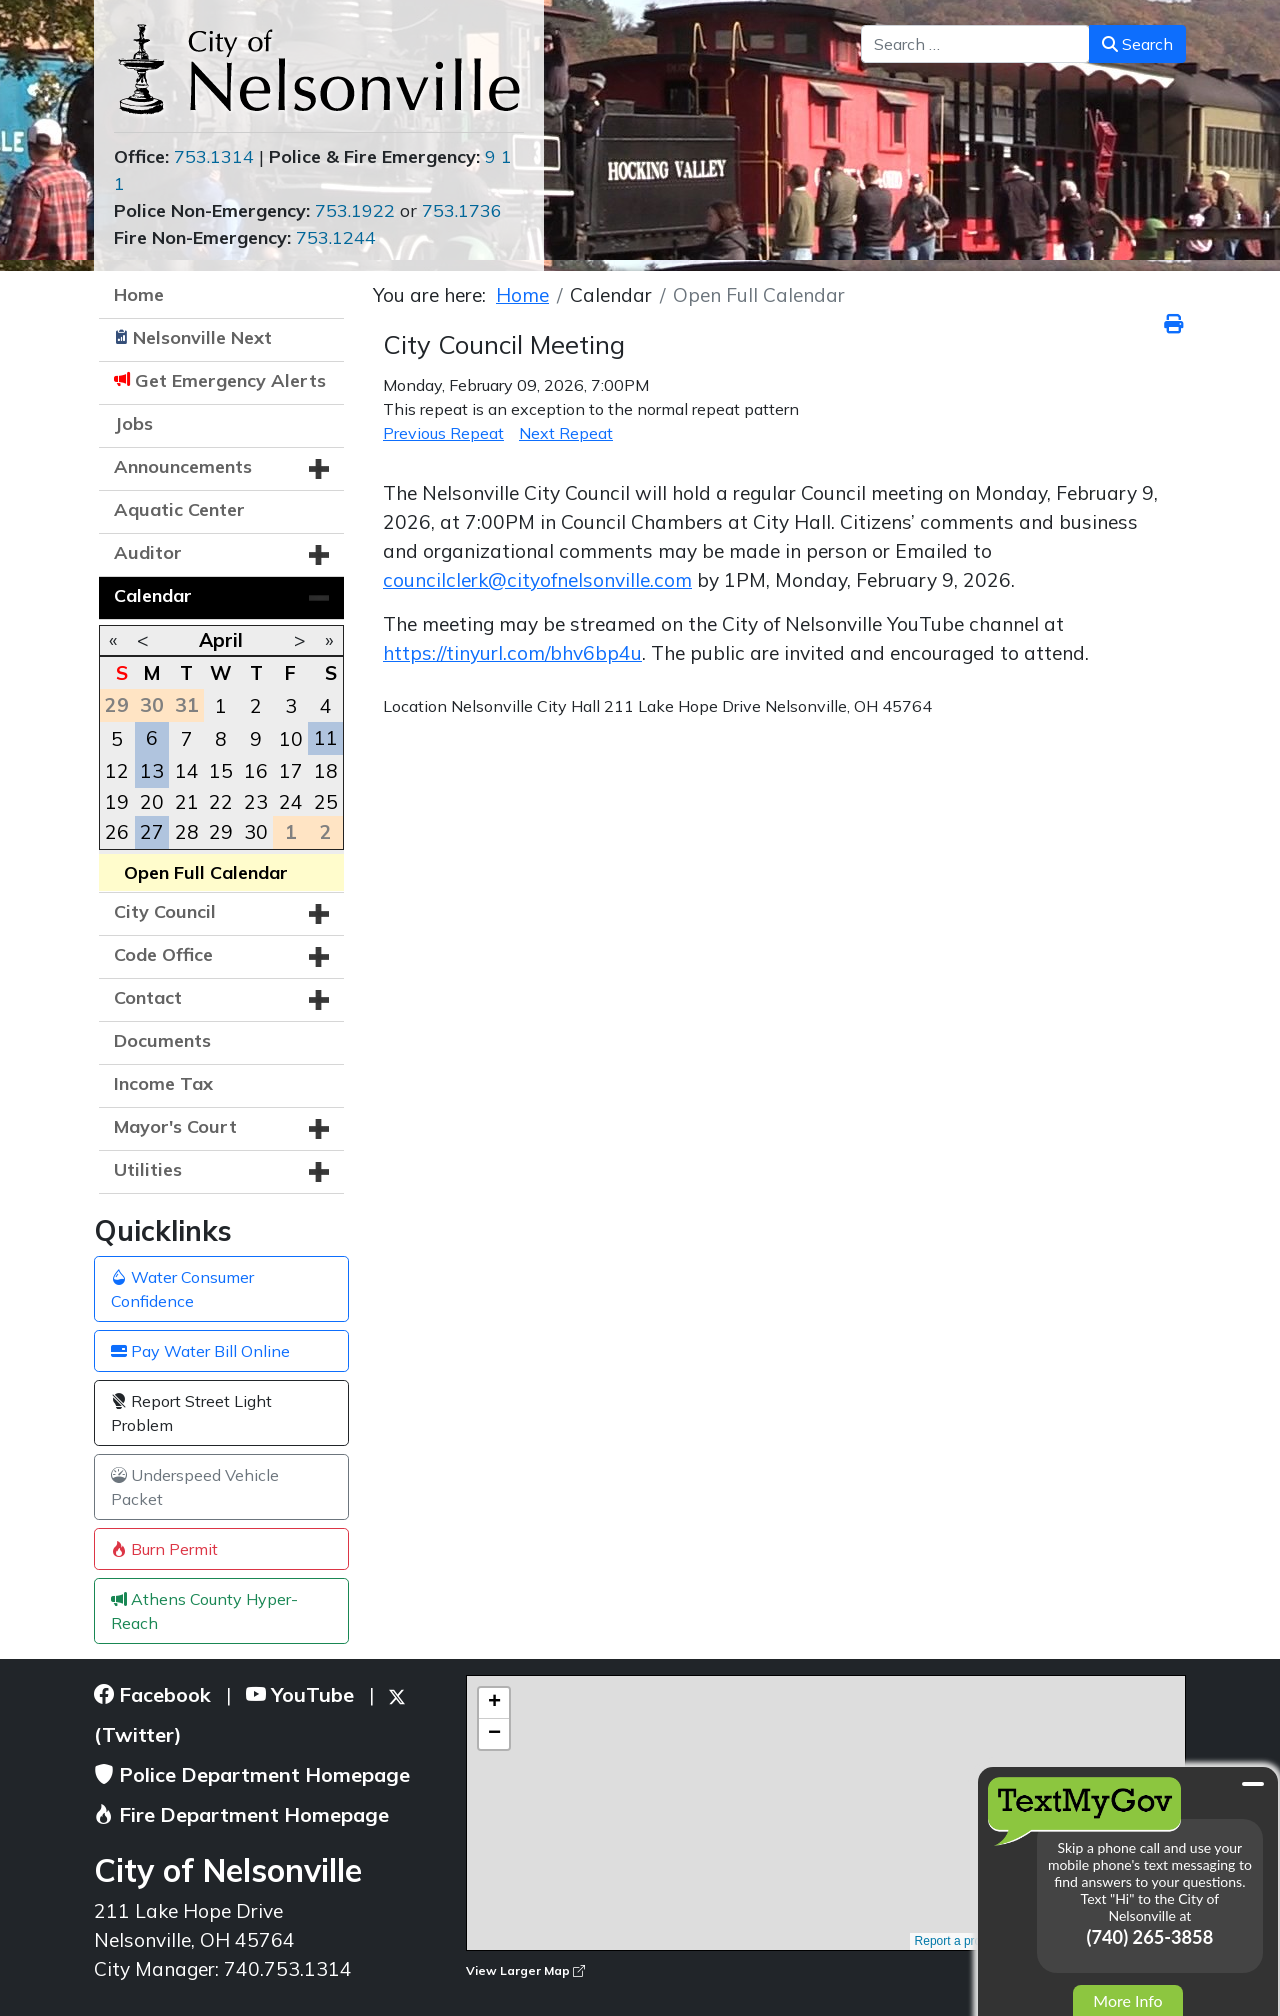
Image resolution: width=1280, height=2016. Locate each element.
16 (256, 771)
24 (291, 802)
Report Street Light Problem (191, 1413)
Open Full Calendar (206, 872)
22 (221, 802)
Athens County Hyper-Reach (204, 1611)
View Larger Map (525, 1970)
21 (187, 802)
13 (152, 771)
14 (187, 771)
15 (221, 771)
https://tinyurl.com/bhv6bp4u (512, 653)
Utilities (148, 1169)
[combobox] (975, 44)
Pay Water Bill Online (200, 1351)
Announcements (183, 466)
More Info (1127, 2000)
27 (152, 832)
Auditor (148, 552)
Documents (162, 1040)
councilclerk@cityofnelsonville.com (537, 580)
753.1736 (462, 210)
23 (256, 802)
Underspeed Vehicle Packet (195, 1487)
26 (117, 832)
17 (291, 771)
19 (117, 802)
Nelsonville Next (202, 337)
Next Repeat (566, 433)
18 (326, 771)
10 (291, 739)
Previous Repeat (443, 433)
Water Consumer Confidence (182, 1289)
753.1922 (355, 210)
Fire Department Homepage (241, 1814)
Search (1137, 44)
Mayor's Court (175, 1126)
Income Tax (163, 1083)
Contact (148, 997)
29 (221, 832)
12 (117, 771)
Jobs (133, 423)
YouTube (300, 1694)
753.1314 (214, 156)
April (221, 640)
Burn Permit (164, 1549)
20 (152, 802)
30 (256, 832)
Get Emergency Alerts (230, 380)
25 (326, 802)
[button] (319, 469)
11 (326, 738)
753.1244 (336, 237)
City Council (165, 911)
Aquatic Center (179, 509)
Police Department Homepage (252, 1774)
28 (187, 832)
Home (139, 294)
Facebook (152, 1694)
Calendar (153, 595)
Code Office (163, 954)
